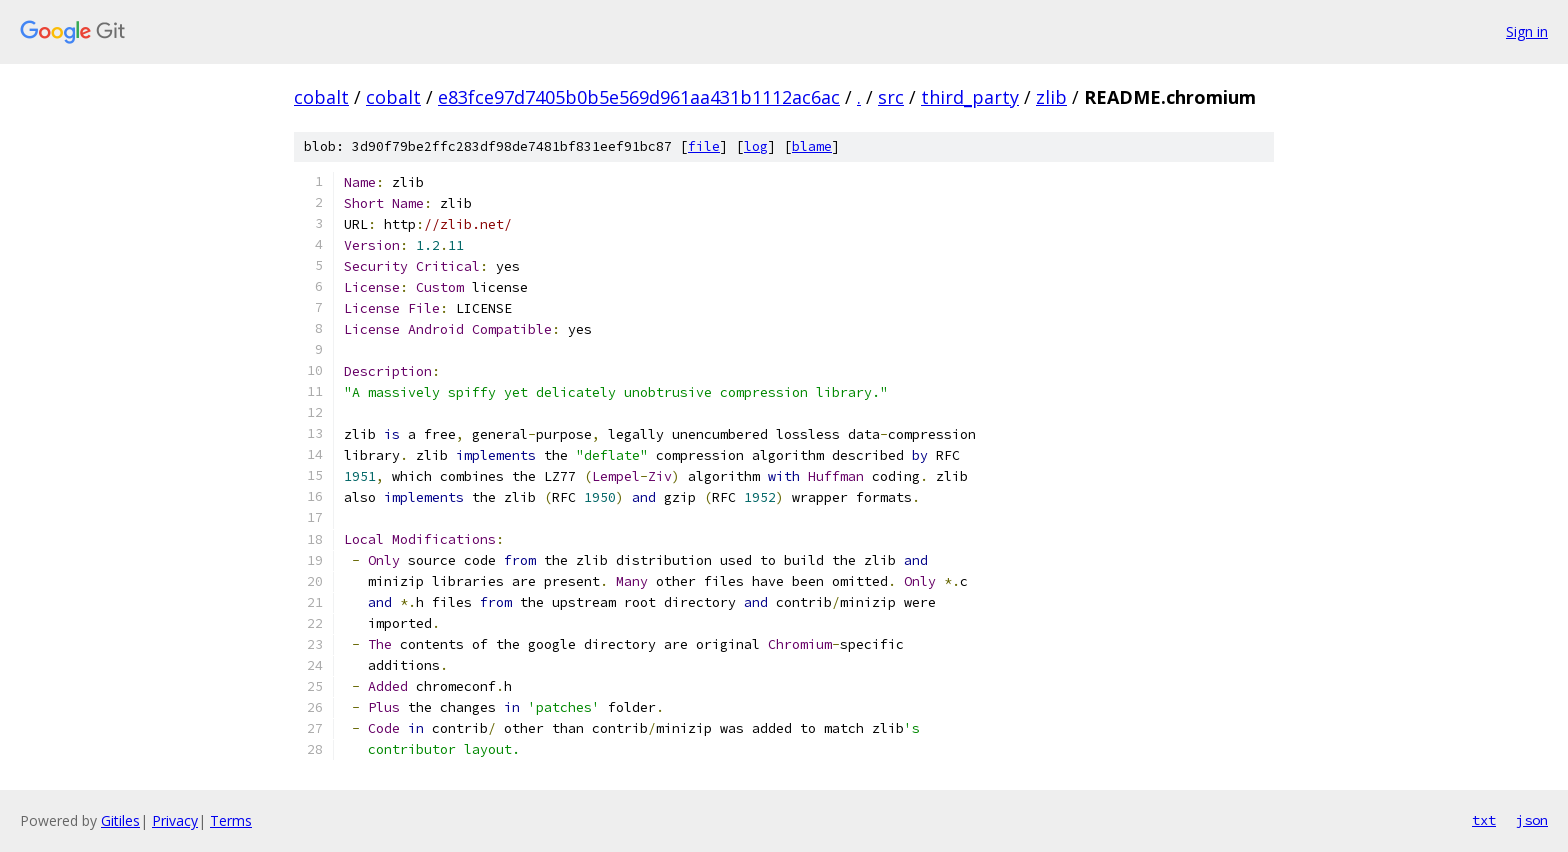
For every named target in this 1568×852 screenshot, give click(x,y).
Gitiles (120, 820)
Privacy (175, 820)
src (891, 97)
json (1532, 820)
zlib (1051, 97)
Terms (231, 820)
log (756, 146)
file (704, 146)
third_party (970, 97)
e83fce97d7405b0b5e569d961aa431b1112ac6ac (639, 97)
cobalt (321, 97)
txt (1484, 820)
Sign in (1527, 31)
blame (812, 146)
